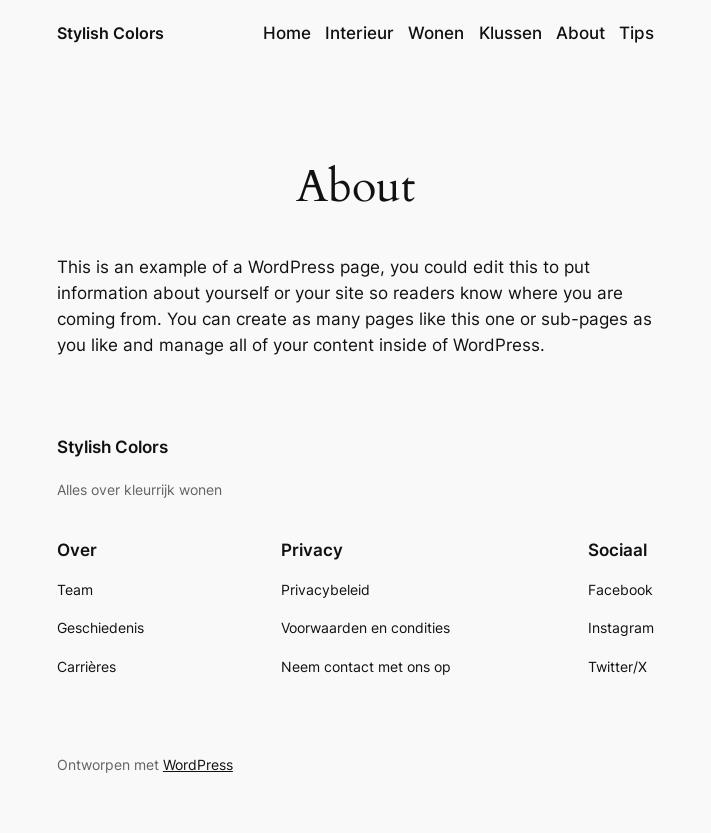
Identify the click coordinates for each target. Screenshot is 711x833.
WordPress (198, 764)
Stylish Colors (110, 33)
